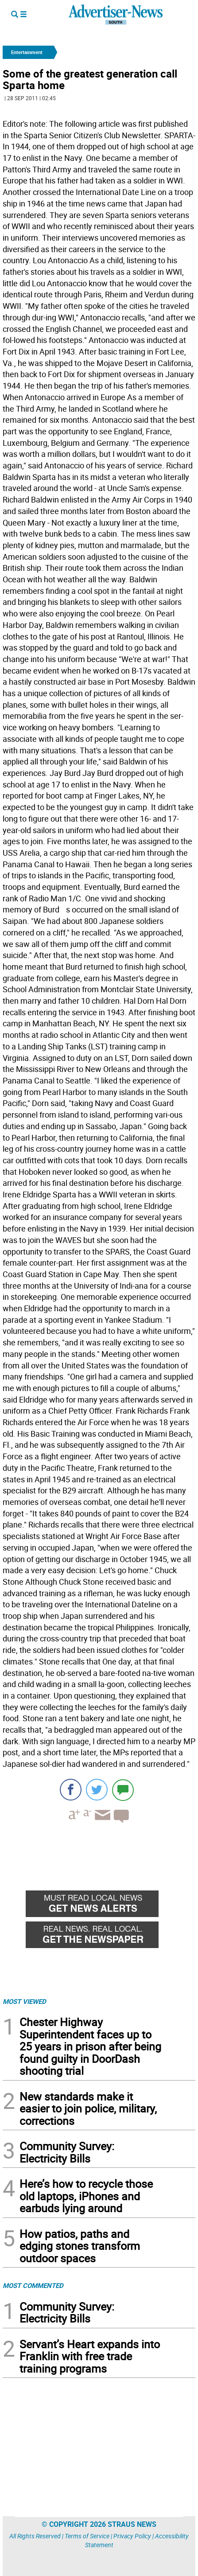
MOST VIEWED (24, 2001)
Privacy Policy (132, 2536)
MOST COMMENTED (33, 2285)
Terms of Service (87, 2536)
